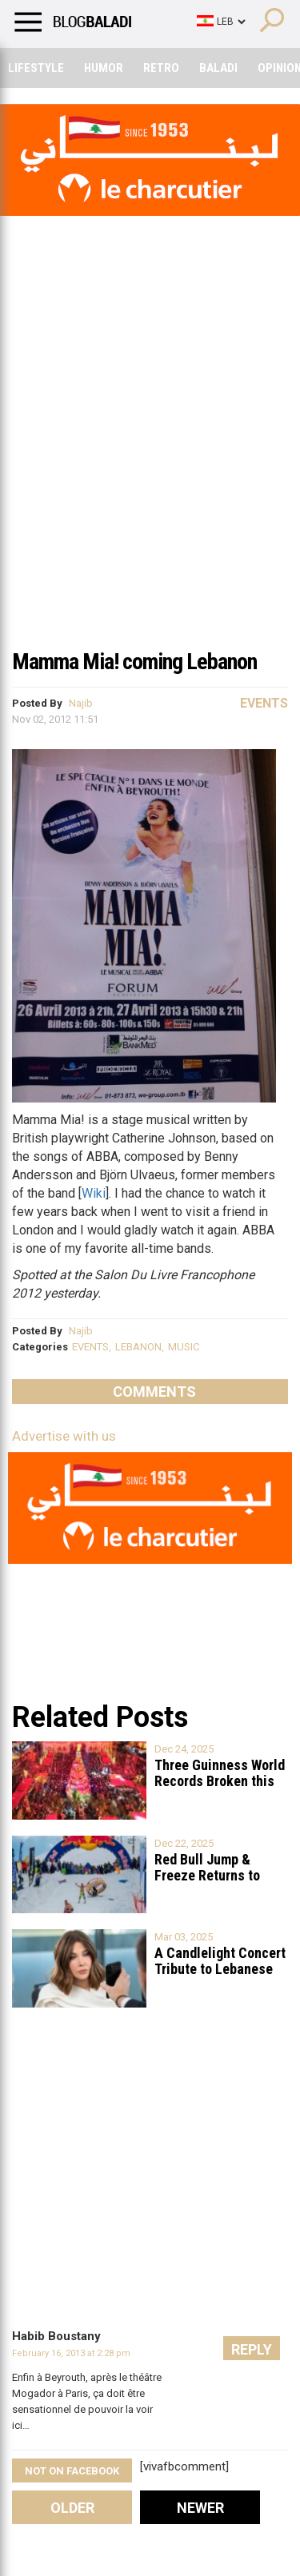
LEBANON (138, 1347)
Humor (103, 68)
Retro (161, 68)
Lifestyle (36, 68)
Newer (200, 2507)
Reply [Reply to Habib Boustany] (251, 2349)
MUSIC (183, 1347)
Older (72, 2507)
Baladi (218, 68)
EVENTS (90, 1347)
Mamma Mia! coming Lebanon (134, 661)
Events (264, 703)
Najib (81, 703)
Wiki (94, 1193)
